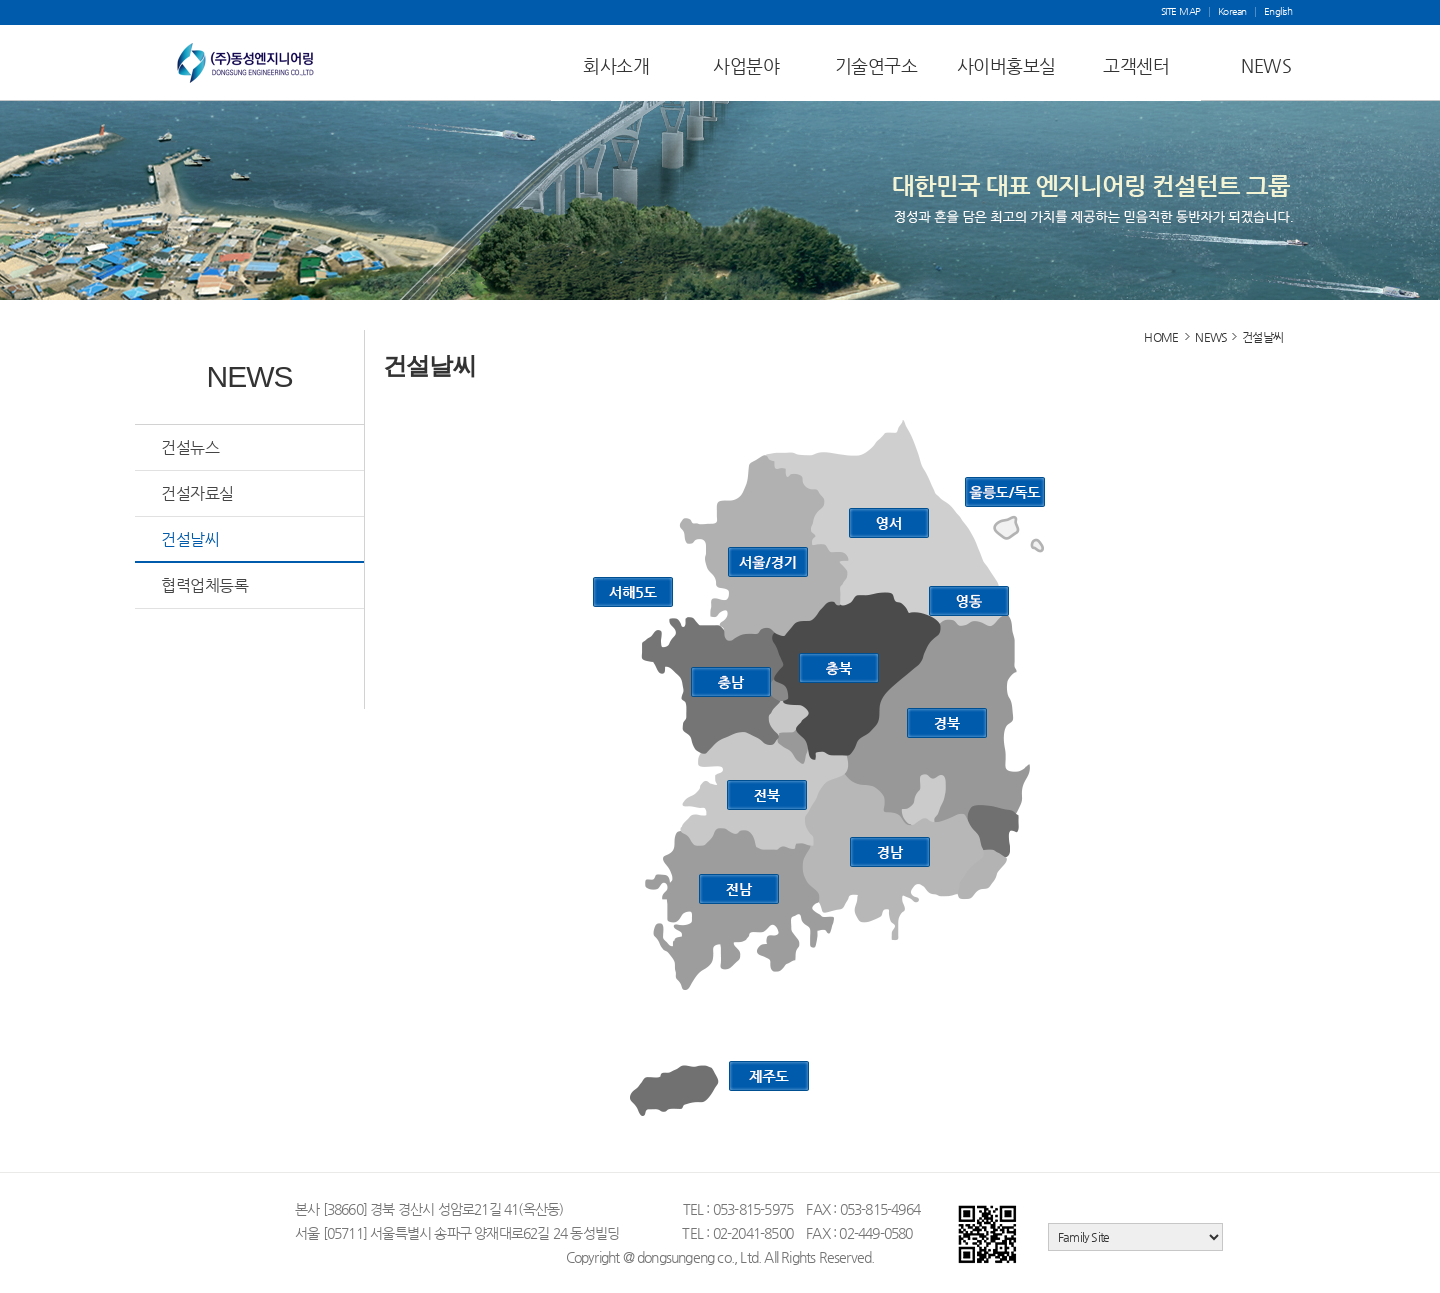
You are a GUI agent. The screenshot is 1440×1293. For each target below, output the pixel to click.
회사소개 (616, 65)
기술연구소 (876, 65)
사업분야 (746, 65)
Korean (1232, 12)
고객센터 (1136, 65)
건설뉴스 (190, 447)
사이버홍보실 (1006, 65)
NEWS (1266, 65)
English (1278, 12)
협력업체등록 (204, 585)
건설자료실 (197, 493)
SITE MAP (1181, 12)
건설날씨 (190, 539)
